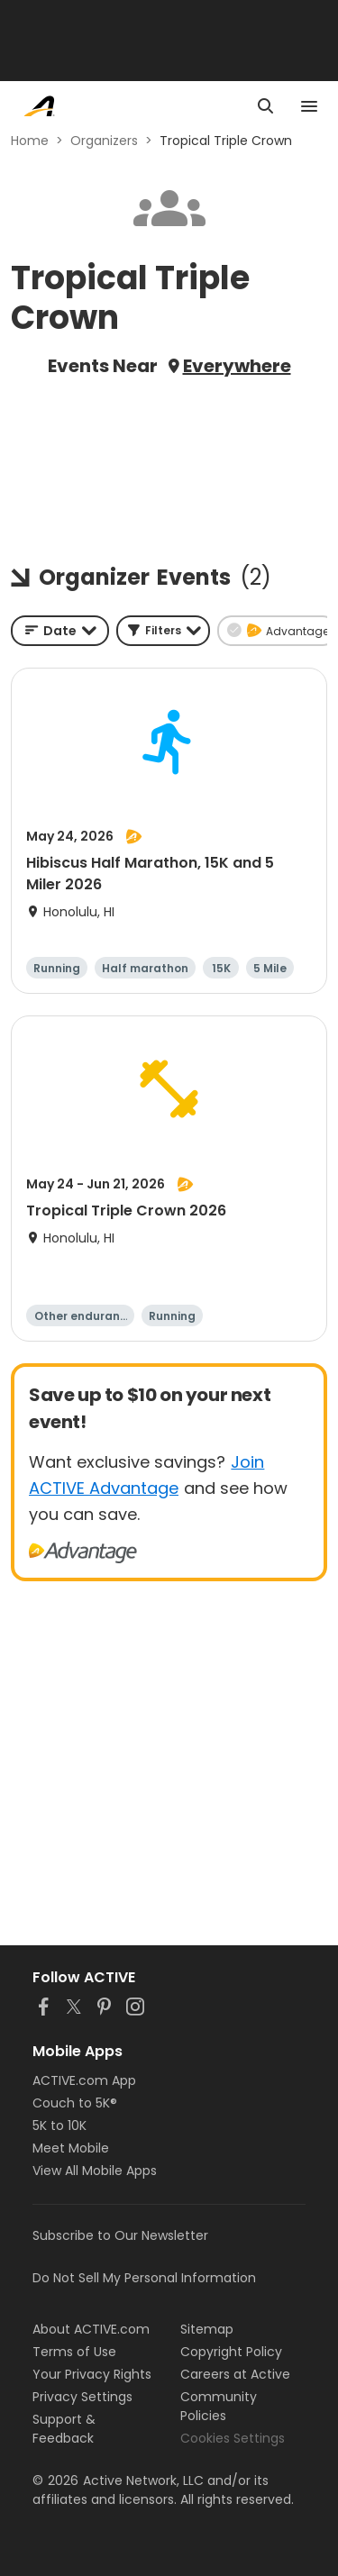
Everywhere (237, 365)
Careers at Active (235, 2374)
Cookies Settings (232, 2438)
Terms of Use (74, 2352)
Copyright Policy (231, 2352)
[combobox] (60, 630)
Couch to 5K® (74, 2103)
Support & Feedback (64, 2428)
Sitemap (206, 2329)
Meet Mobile (70, 2148)
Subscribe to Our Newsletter (120, 2235)
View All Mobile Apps (94, 2171)
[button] (163, 630)
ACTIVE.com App (84, 2080)
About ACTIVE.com (91, 2329)
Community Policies (218, 2406)
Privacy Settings (82, 2397)
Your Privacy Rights (91, 2374)
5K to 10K (59, 2125)
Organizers (104, 141)
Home (30, 141)
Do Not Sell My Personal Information (144, 2278)
